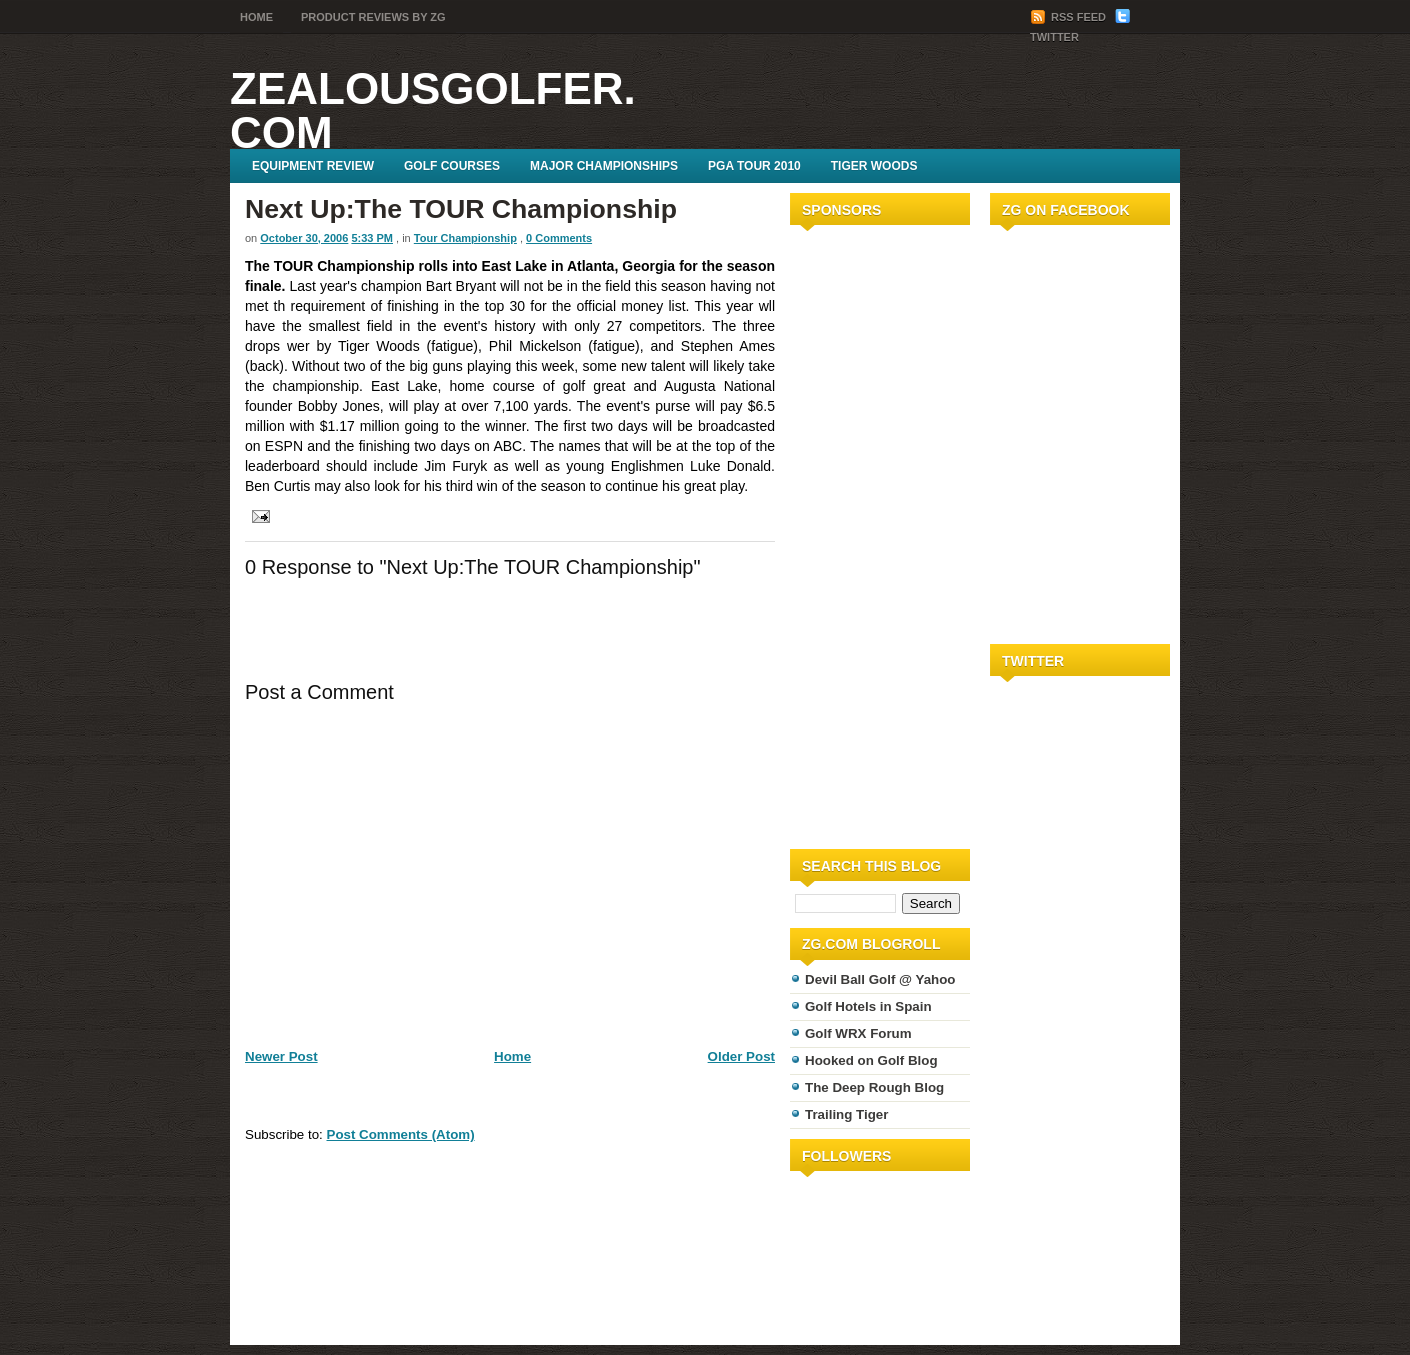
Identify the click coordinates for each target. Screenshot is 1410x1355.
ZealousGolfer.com (433, 110)
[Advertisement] (850, 533)
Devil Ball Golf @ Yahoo (880, 979)
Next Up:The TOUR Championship (461, 209)
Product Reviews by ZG (373, 17)
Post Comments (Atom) (401, 1134)
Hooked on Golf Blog (871, 1060)
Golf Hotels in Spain (868, 1006)
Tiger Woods (874, 166)
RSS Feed (1069, 17)
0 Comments (559, 238)
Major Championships (604, 166)
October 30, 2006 (304, 238)
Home (256, 17)
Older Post (741, 1056)
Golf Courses (452, 166)
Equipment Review (313, 166)
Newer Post (281, 1056)
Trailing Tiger (846, 1114)
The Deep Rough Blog (874, 1087)
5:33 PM (372, 238)
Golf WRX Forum (858, 1033)
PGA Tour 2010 (754, 166)
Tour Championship (465, 238)
